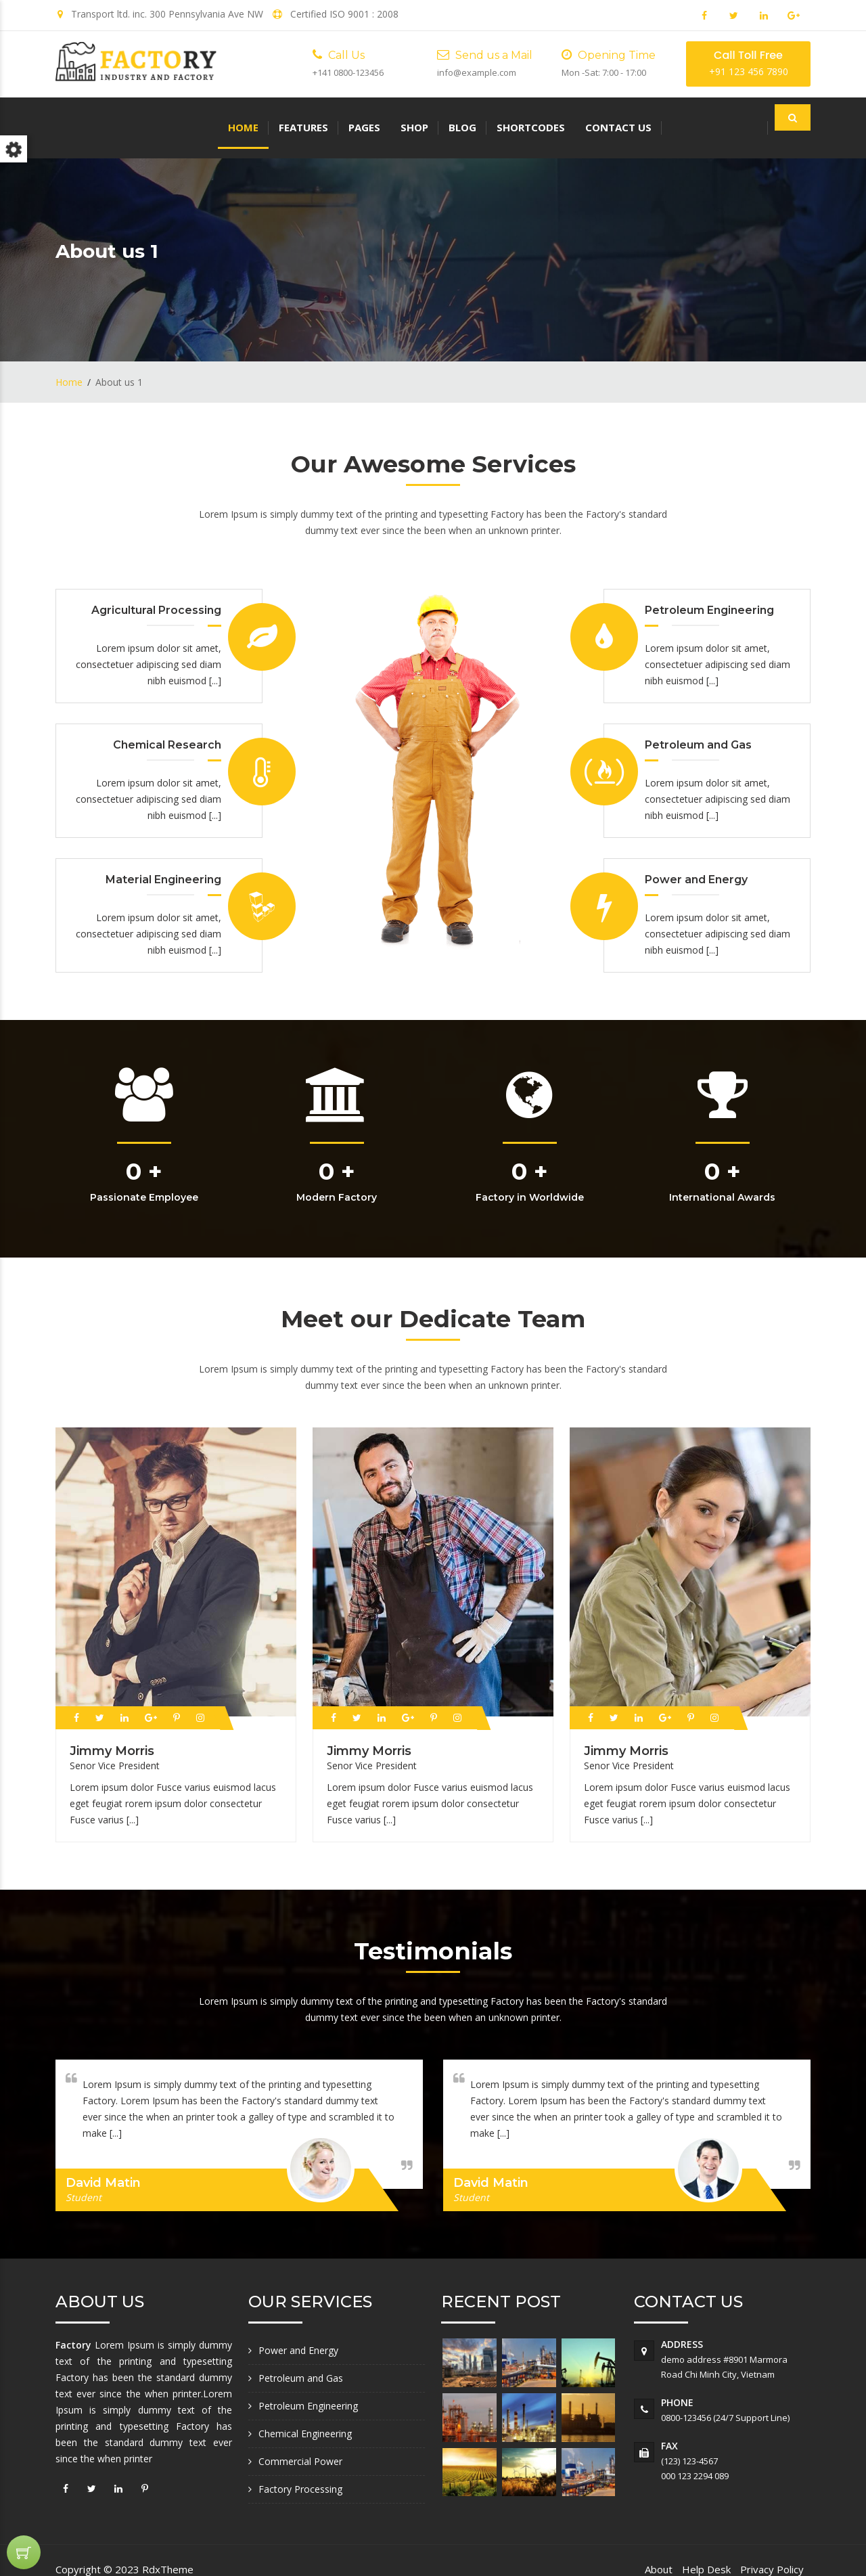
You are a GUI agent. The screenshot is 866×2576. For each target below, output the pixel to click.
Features (141, 118)
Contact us (456, 118)
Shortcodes (368, 118)
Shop (252, 118)
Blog (300, 118)
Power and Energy (298, 2332)
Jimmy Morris (112, 1732)
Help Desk (706, 2551)
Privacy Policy (772, 2551)
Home (81, 118)
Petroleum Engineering (308, 2387)
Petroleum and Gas (300, 2359)
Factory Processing (300, 2470)
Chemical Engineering (305, 2415)
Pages (202, 118)
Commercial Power (300, 2443)
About (659, 2551)
